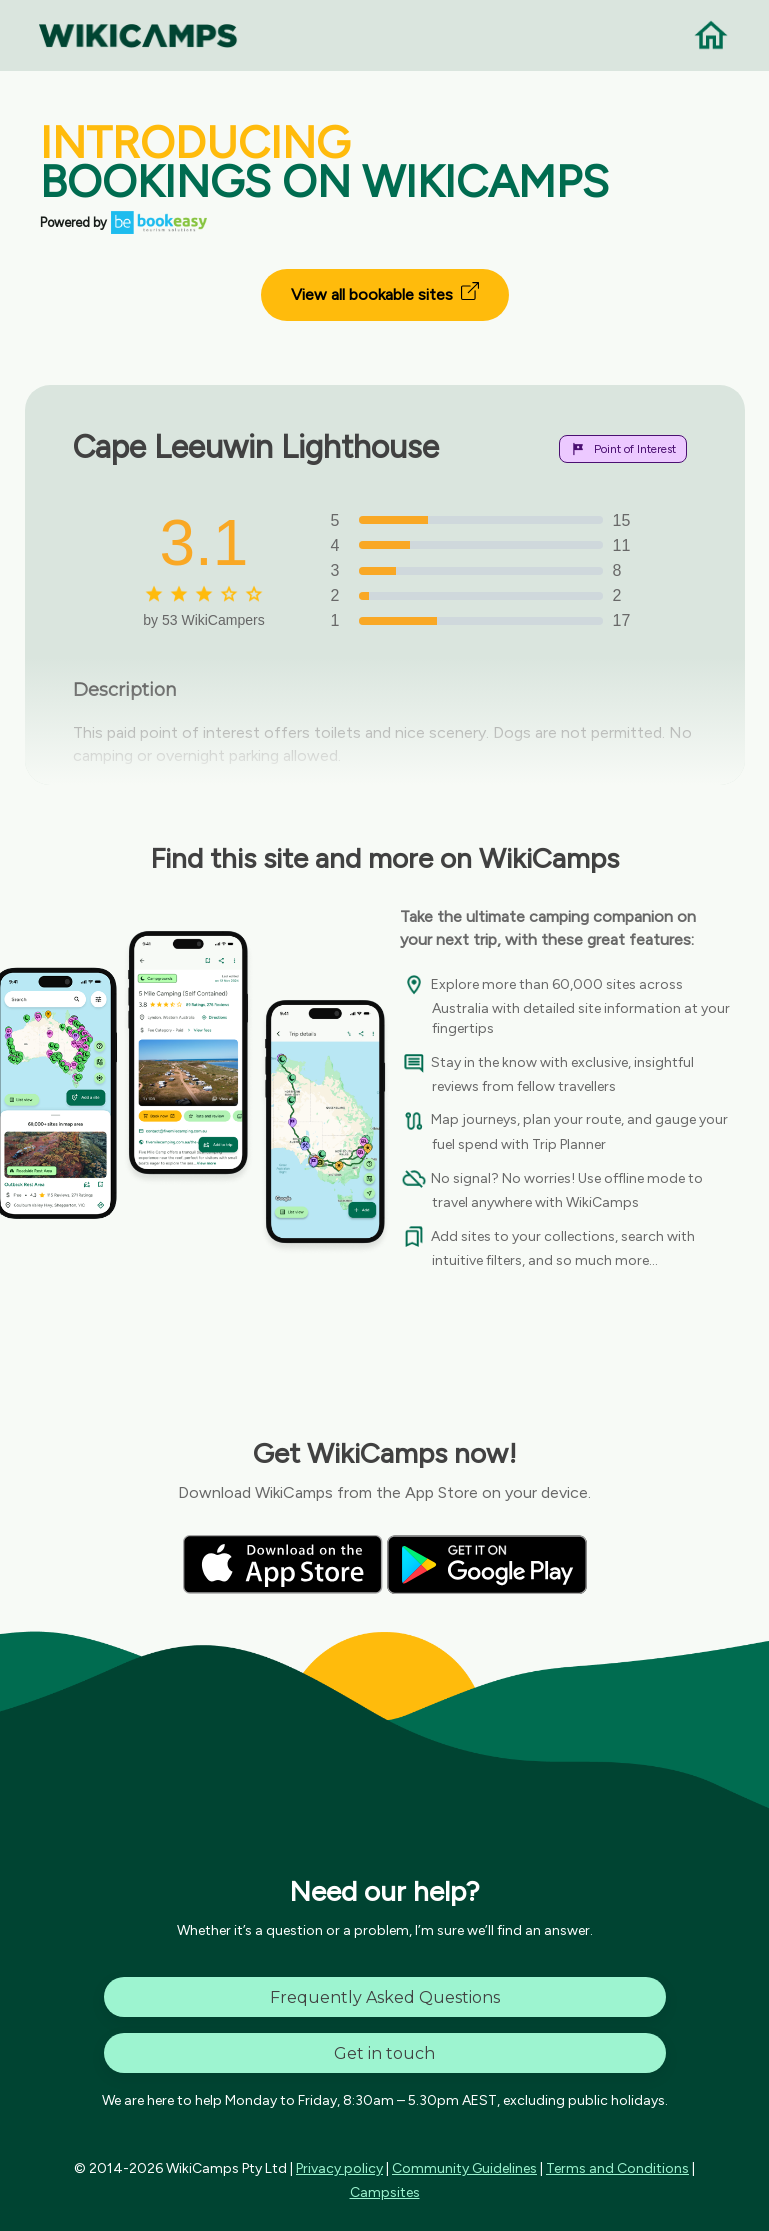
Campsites (385, 2192)
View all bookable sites (385, 293)
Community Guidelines (464, 2168)
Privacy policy (339, 2168)
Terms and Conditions (617, 2168)
